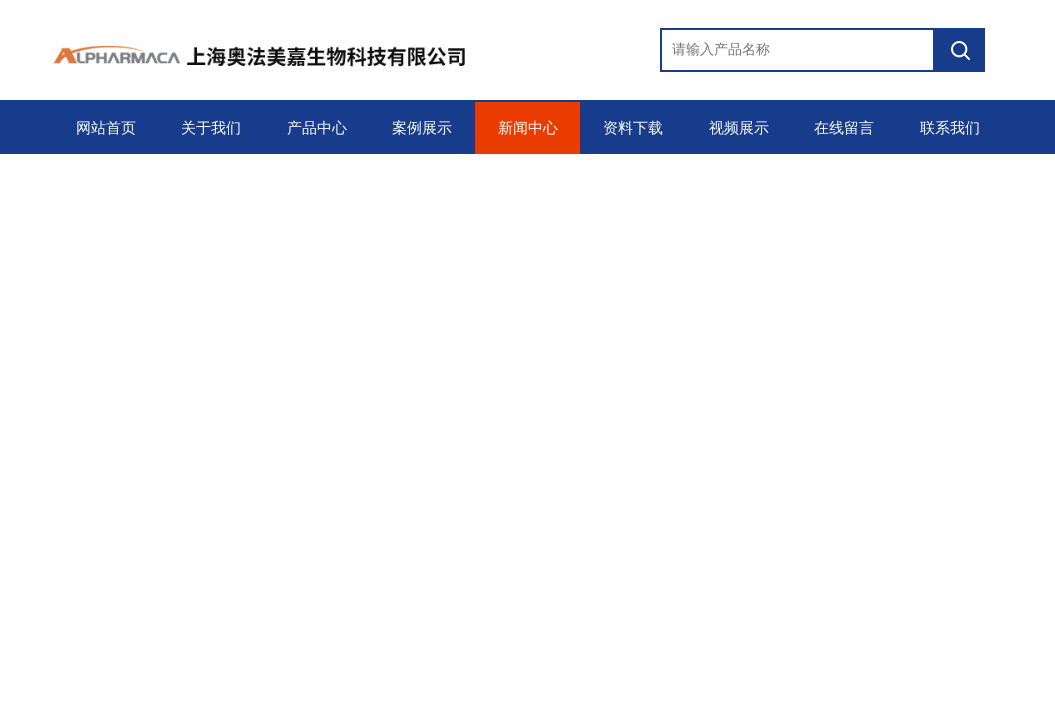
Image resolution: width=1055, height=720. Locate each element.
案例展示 (422, 128)
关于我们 (211, 128)
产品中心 (317, 128)
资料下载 (633, 128)
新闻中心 (528, 128)
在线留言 (844, 128)
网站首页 (106, 128)
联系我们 (950, 128)
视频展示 (739, 128)
